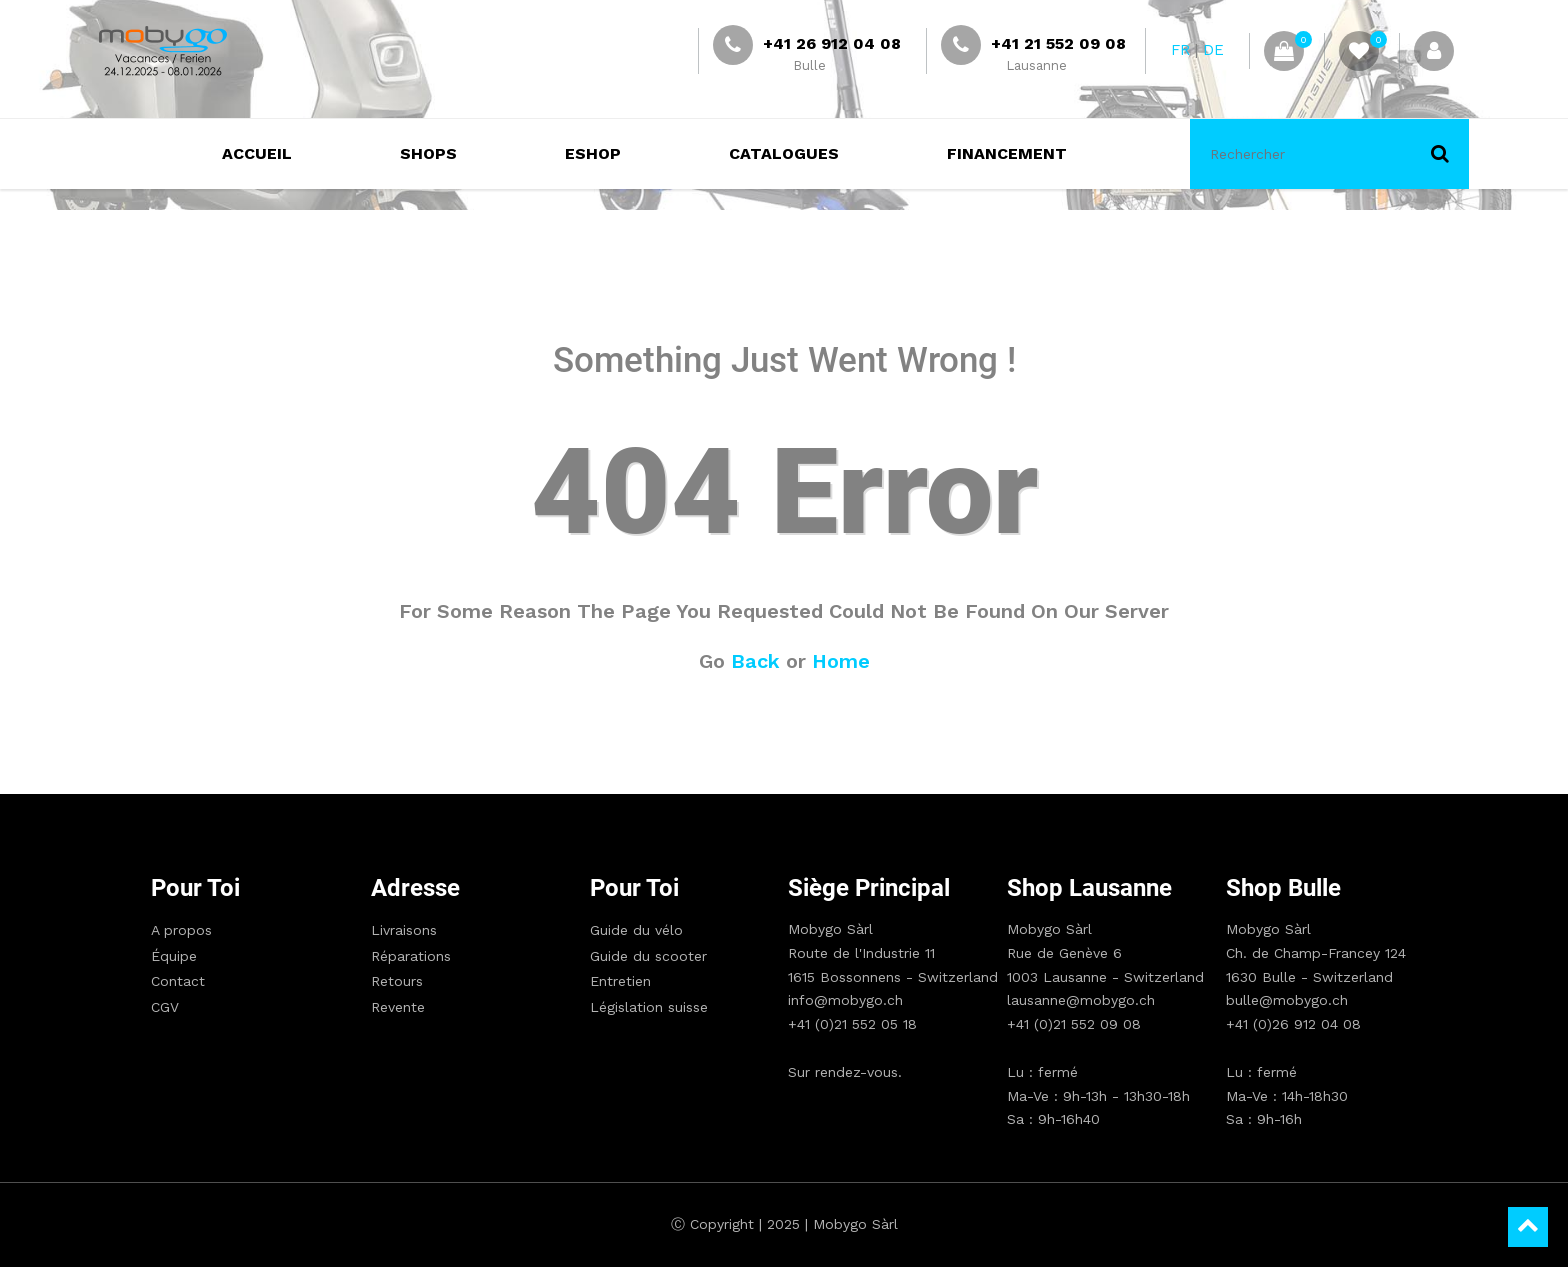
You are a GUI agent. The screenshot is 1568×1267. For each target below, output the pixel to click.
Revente (398, 1007)
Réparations (411, 956)
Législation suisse (649, 1007)
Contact (178, 981)
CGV (165, 1007)
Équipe (174, 956)
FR (1180, 50)
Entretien (620, 981)
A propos (181, 930)
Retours (397, 981)
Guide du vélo (636, 930)
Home (841, 661)
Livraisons (404, 930)
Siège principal (869, 888)
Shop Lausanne (1089, 888)
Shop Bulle (1283, 888)
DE (1213, 50)
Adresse (415, 888)
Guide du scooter (648, 956)
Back (755, 661)
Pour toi (195, 888)
